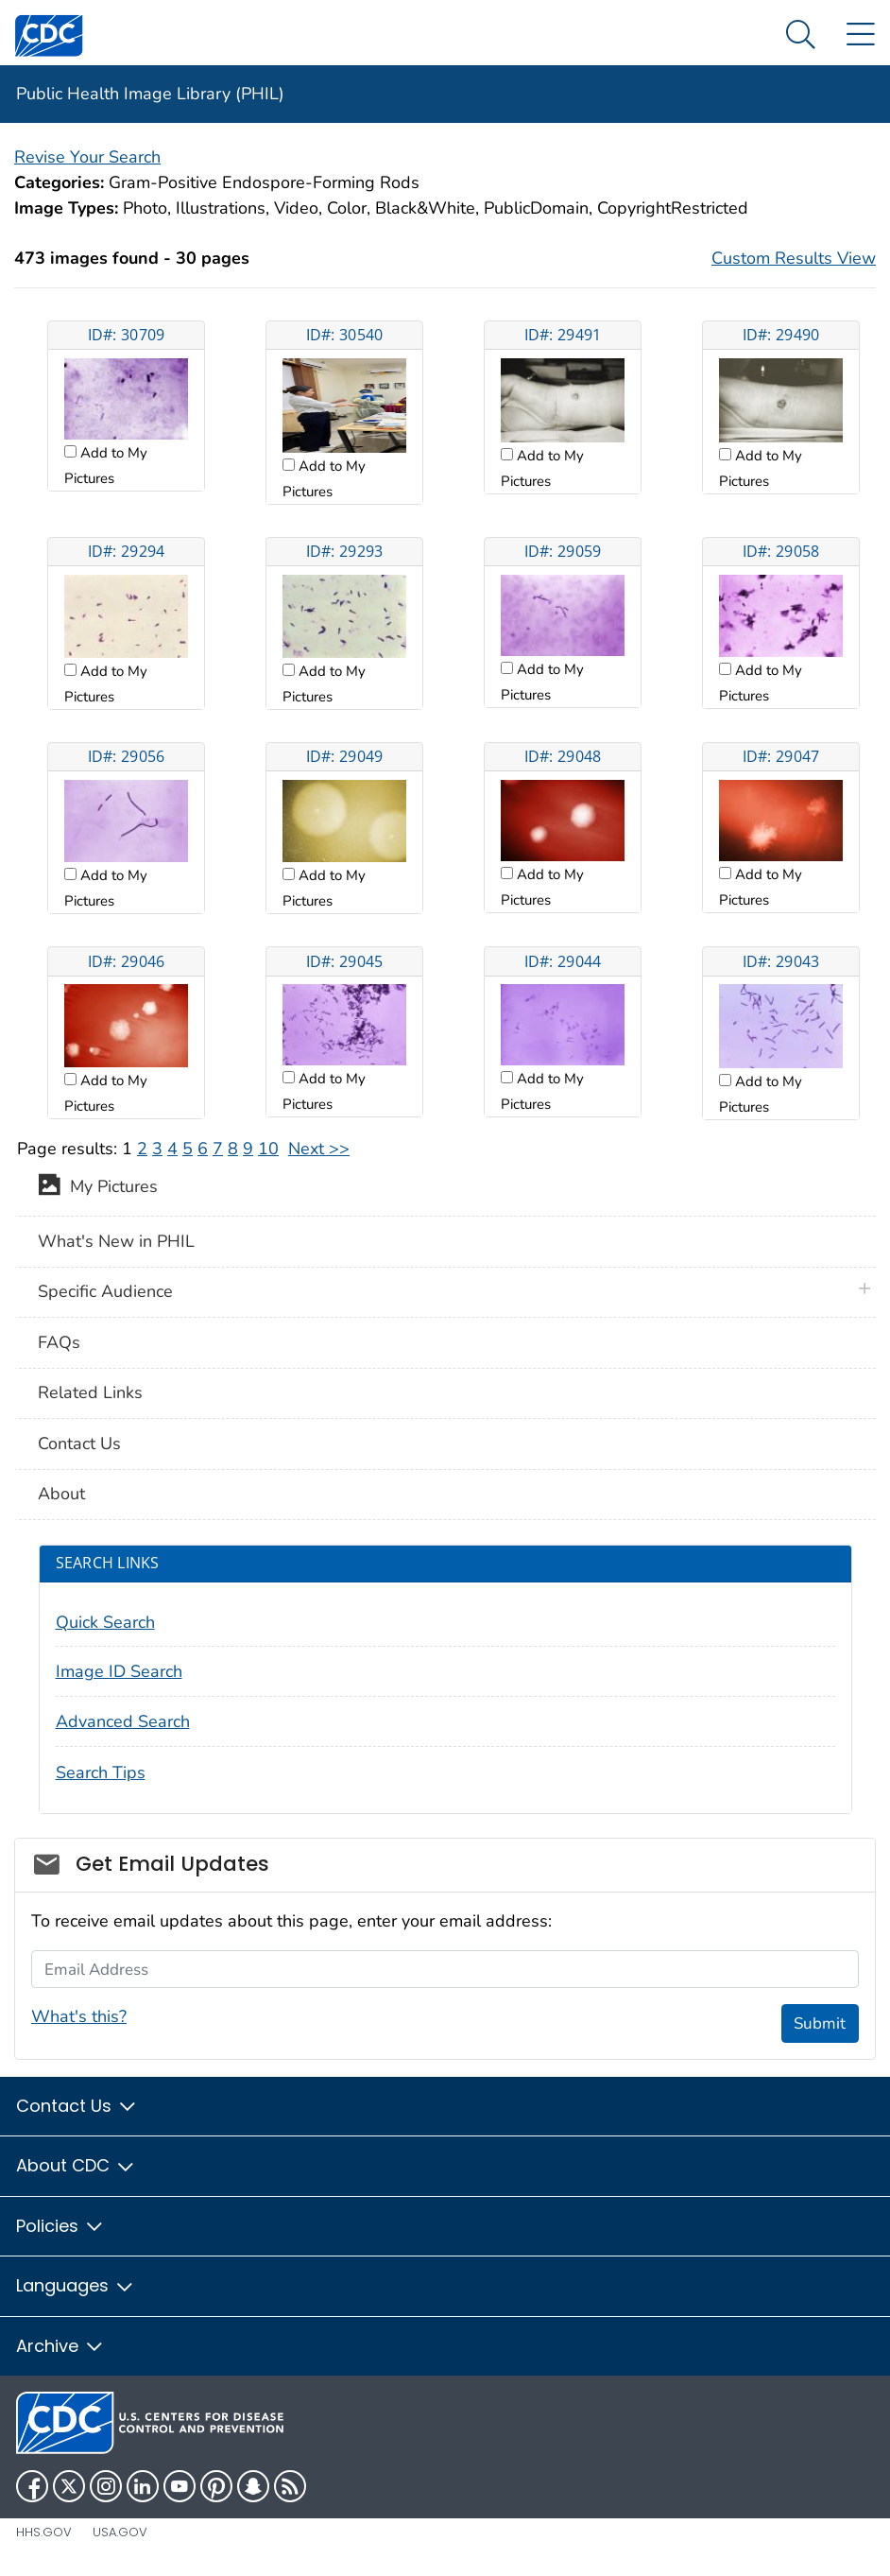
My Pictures (98, 1188)
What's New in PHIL (116, 1241)
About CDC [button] (76, 2165)
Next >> (319, 1148)
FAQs (59, 1342)
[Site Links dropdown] (860, 35)
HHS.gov (44, 2532)
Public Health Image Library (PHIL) (150, 93)
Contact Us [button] (77, 2106)
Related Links (90, 1392)
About (61, 1493)
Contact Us (79, 1443)
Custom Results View (793, 258)
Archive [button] (60, 2346)
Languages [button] (75, 2285)
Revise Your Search (87, 157)
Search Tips (100, 1772)
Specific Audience (105, 1291)
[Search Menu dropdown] (800, 35)
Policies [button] (60, 2226)
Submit (820, 2023)
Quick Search (105, 1622)
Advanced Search (123, 1721)
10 (268, 1148)
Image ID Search (119, 1671)
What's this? (79, 2016)
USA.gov (120, 2532)
